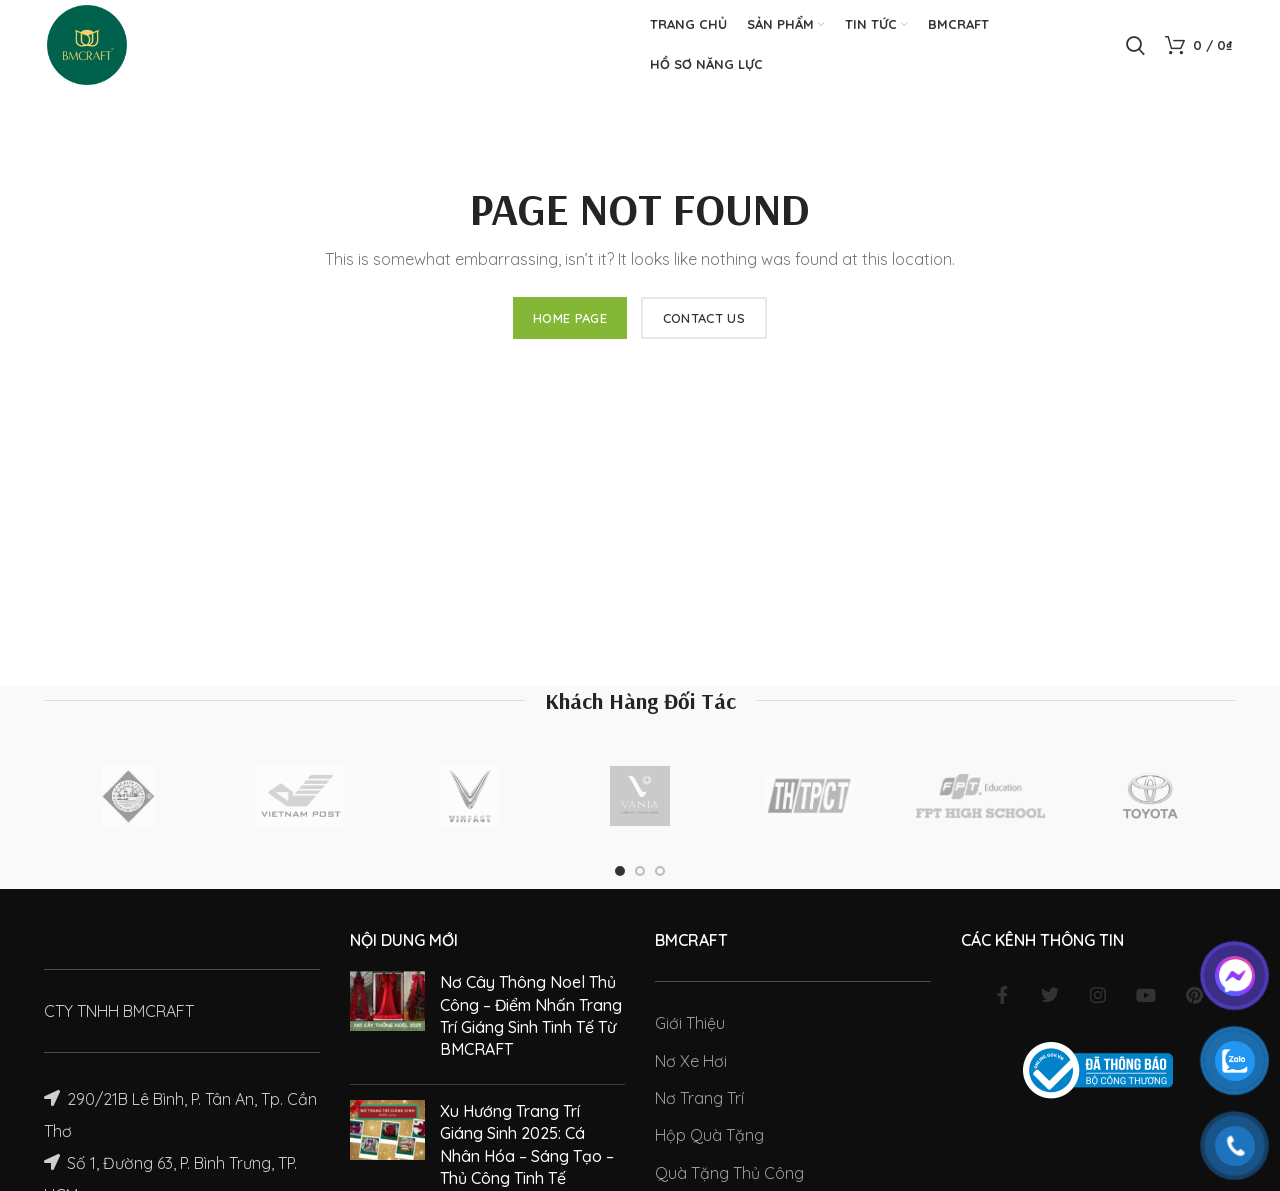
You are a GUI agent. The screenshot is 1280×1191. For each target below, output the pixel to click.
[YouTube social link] (1146, 995)
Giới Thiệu (690, 1023)
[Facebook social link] (1002, 995)
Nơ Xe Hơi (691, 1061)
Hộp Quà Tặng (709, 1135)
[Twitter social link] (1050, 995)
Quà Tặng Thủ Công (729, 1173)
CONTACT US (704, 318)
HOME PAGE (570, 318)
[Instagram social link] (1098, 995)
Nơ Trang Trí (699, 1098)
